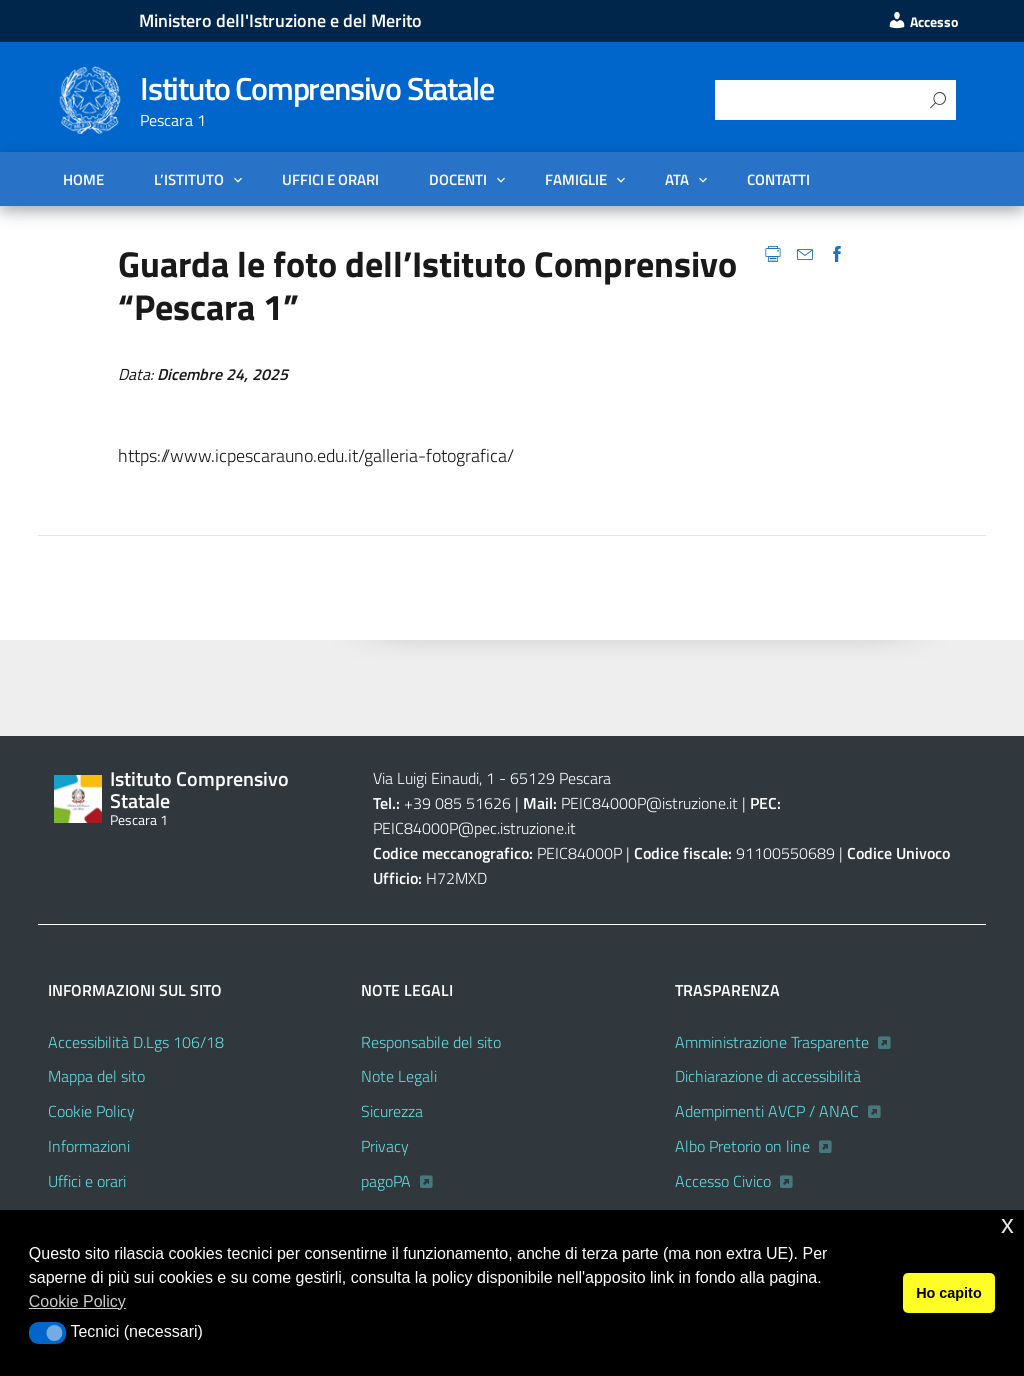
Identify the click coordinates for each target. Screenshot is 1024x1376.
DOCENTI (458, 179)
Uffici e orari (330, 179)
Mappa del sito (96, 1076)
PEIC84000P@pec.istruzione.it (474, 828)
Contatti (778, 179)
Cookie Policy (91, 1111)
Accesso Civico (723, 1181)
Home (83, 179)
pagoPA (386, 1181)
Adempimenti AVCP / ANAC (767, 1111)
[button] (47, 1333)
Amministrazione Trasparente (772, 1042)
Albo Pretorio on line (742, 1146)
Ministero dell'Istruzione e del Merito (280, 20)
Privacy (385, 1146)
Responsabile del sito (431, 1042)
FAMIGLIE (576, 179)
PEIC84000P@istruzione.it (649, 803)
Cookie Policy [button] (77, 1301)
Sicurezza (392, 1111)
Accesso (922, 22)
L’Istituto (189, 179)
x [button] (1007, 1224)
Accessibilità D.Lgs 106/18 (136, 1042)
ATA (677, 179)
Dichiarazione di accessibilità (768, 1076)
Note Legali (399, 1076)
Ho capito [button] (949, 1293)
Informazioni (89, 1146)
